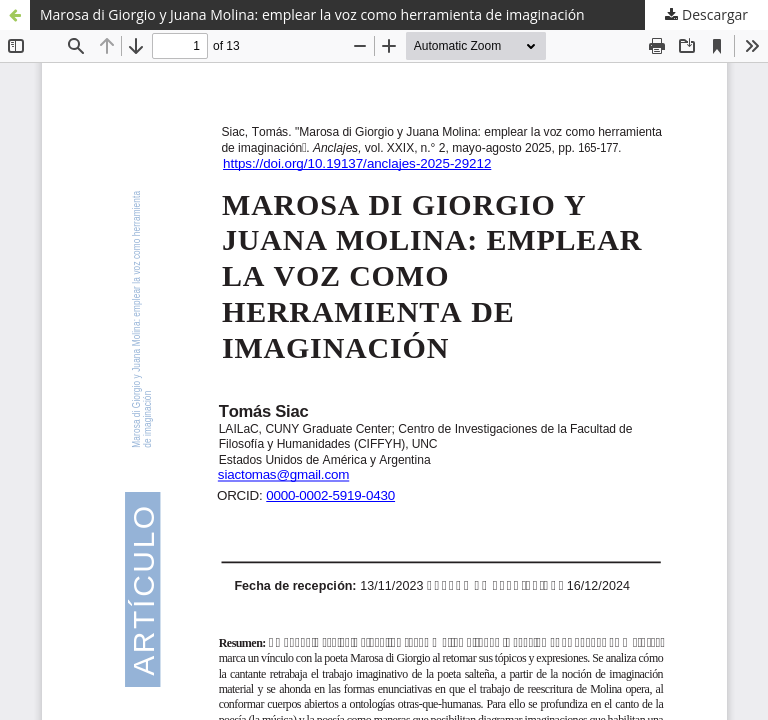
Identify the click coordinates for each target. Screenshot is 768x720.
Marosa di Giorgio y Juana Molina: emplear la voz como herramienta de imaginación (312, 14)
